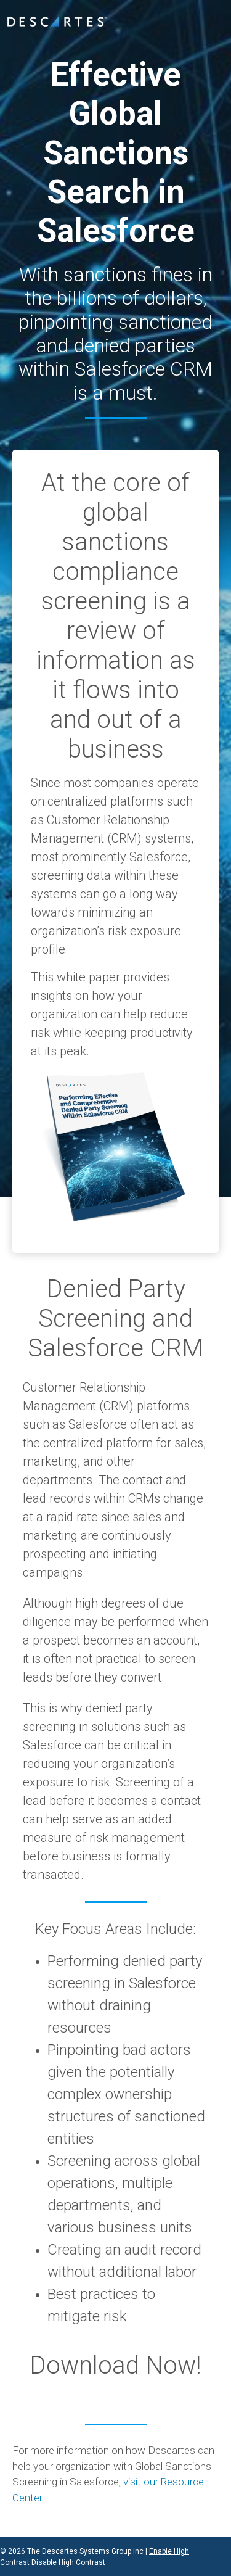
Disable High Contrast (68, 2562)
